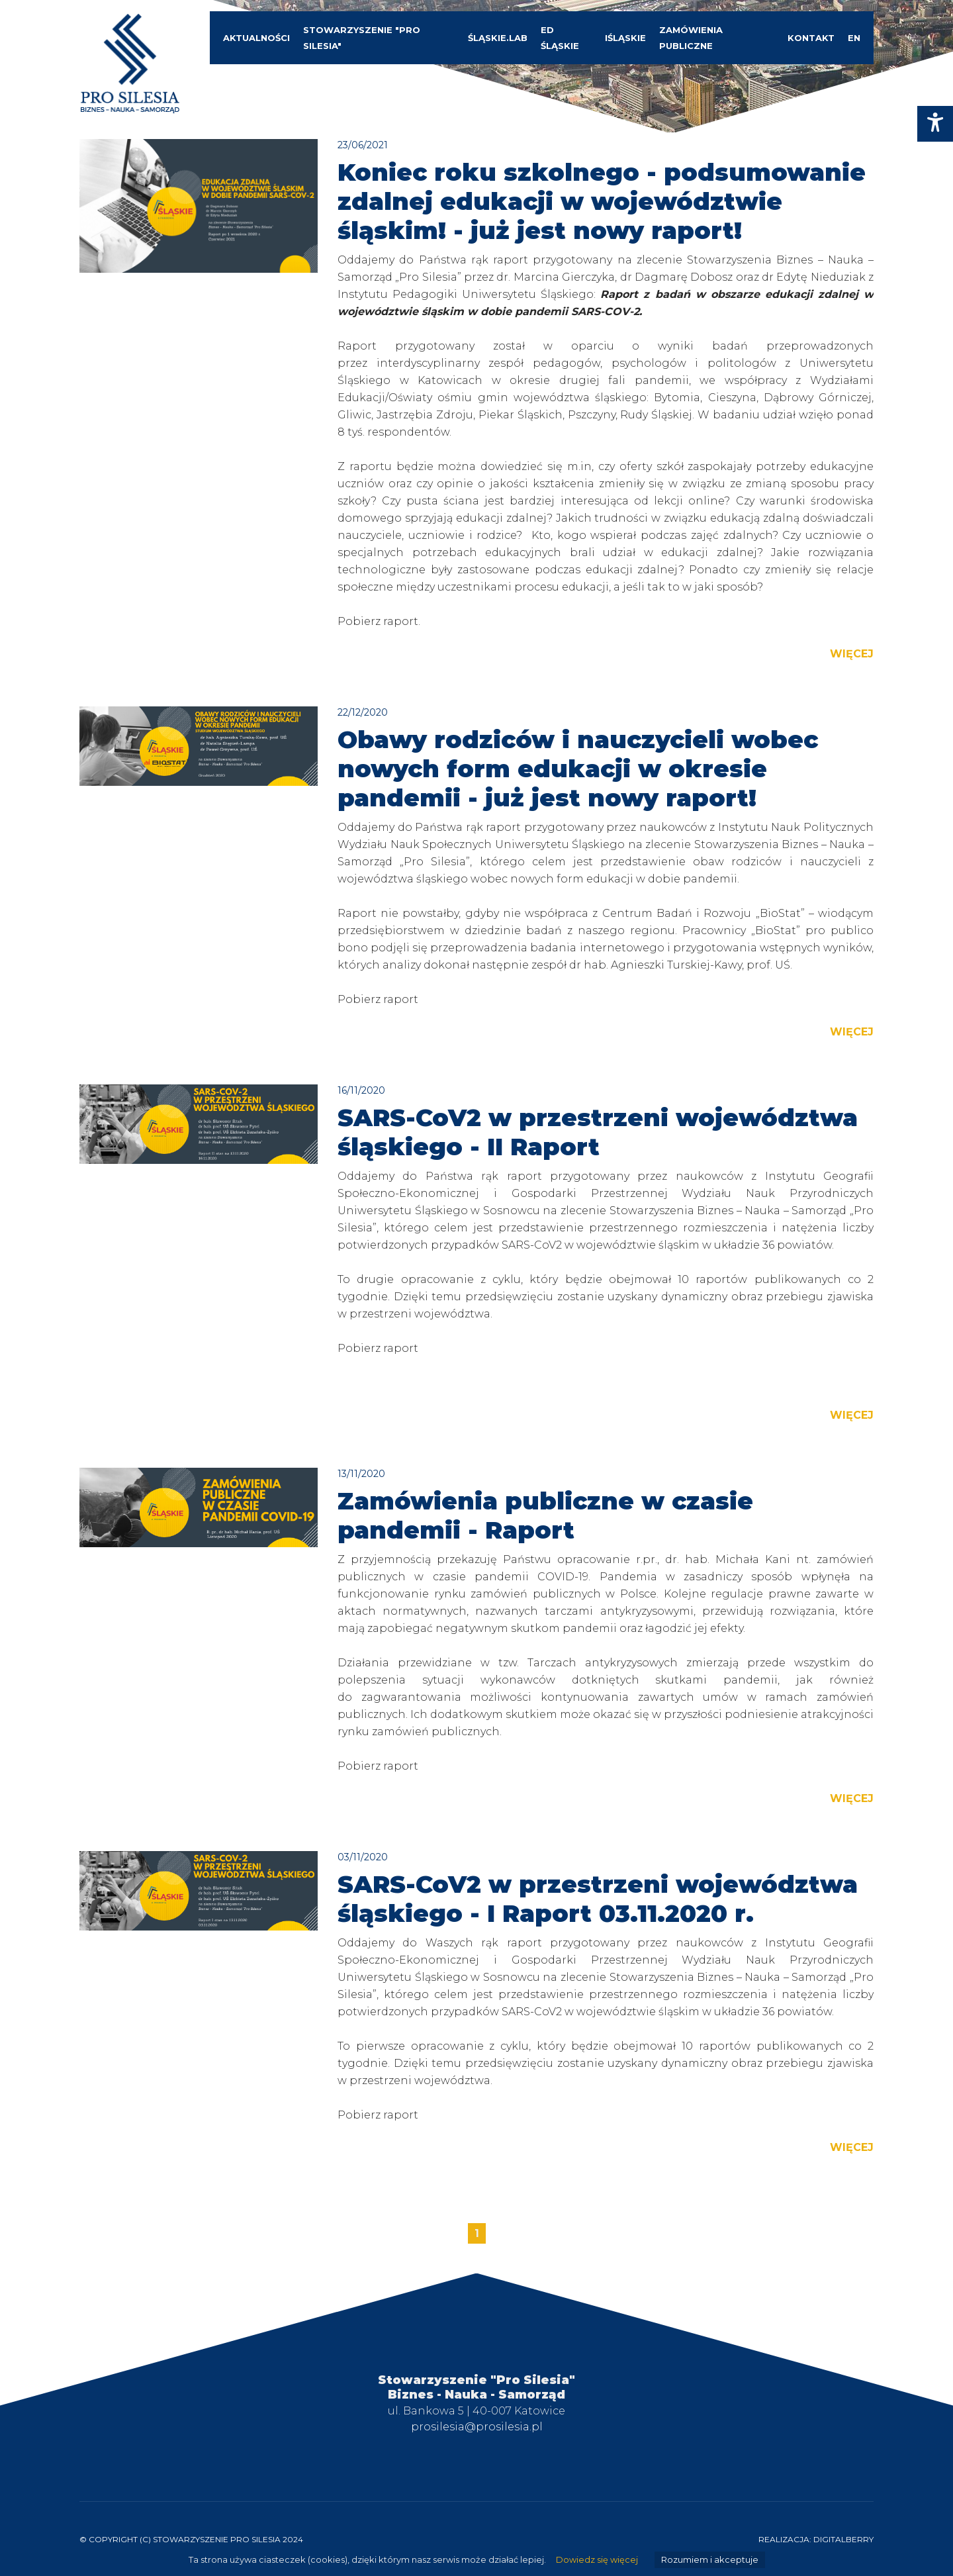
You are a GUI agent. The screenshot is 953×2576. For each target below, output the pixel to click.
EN (854, 37)
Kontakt (811, 37)
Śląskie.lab (497, 37)
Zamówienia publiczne (691, 37)
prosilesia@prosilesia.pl (477, 2426)
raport (400, 621)
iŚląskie (625, 37)
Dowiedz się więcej (597, 2560)
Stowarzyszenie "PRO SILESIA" (361, 37)
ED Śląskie (560, 37)
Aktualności (256, 37)
